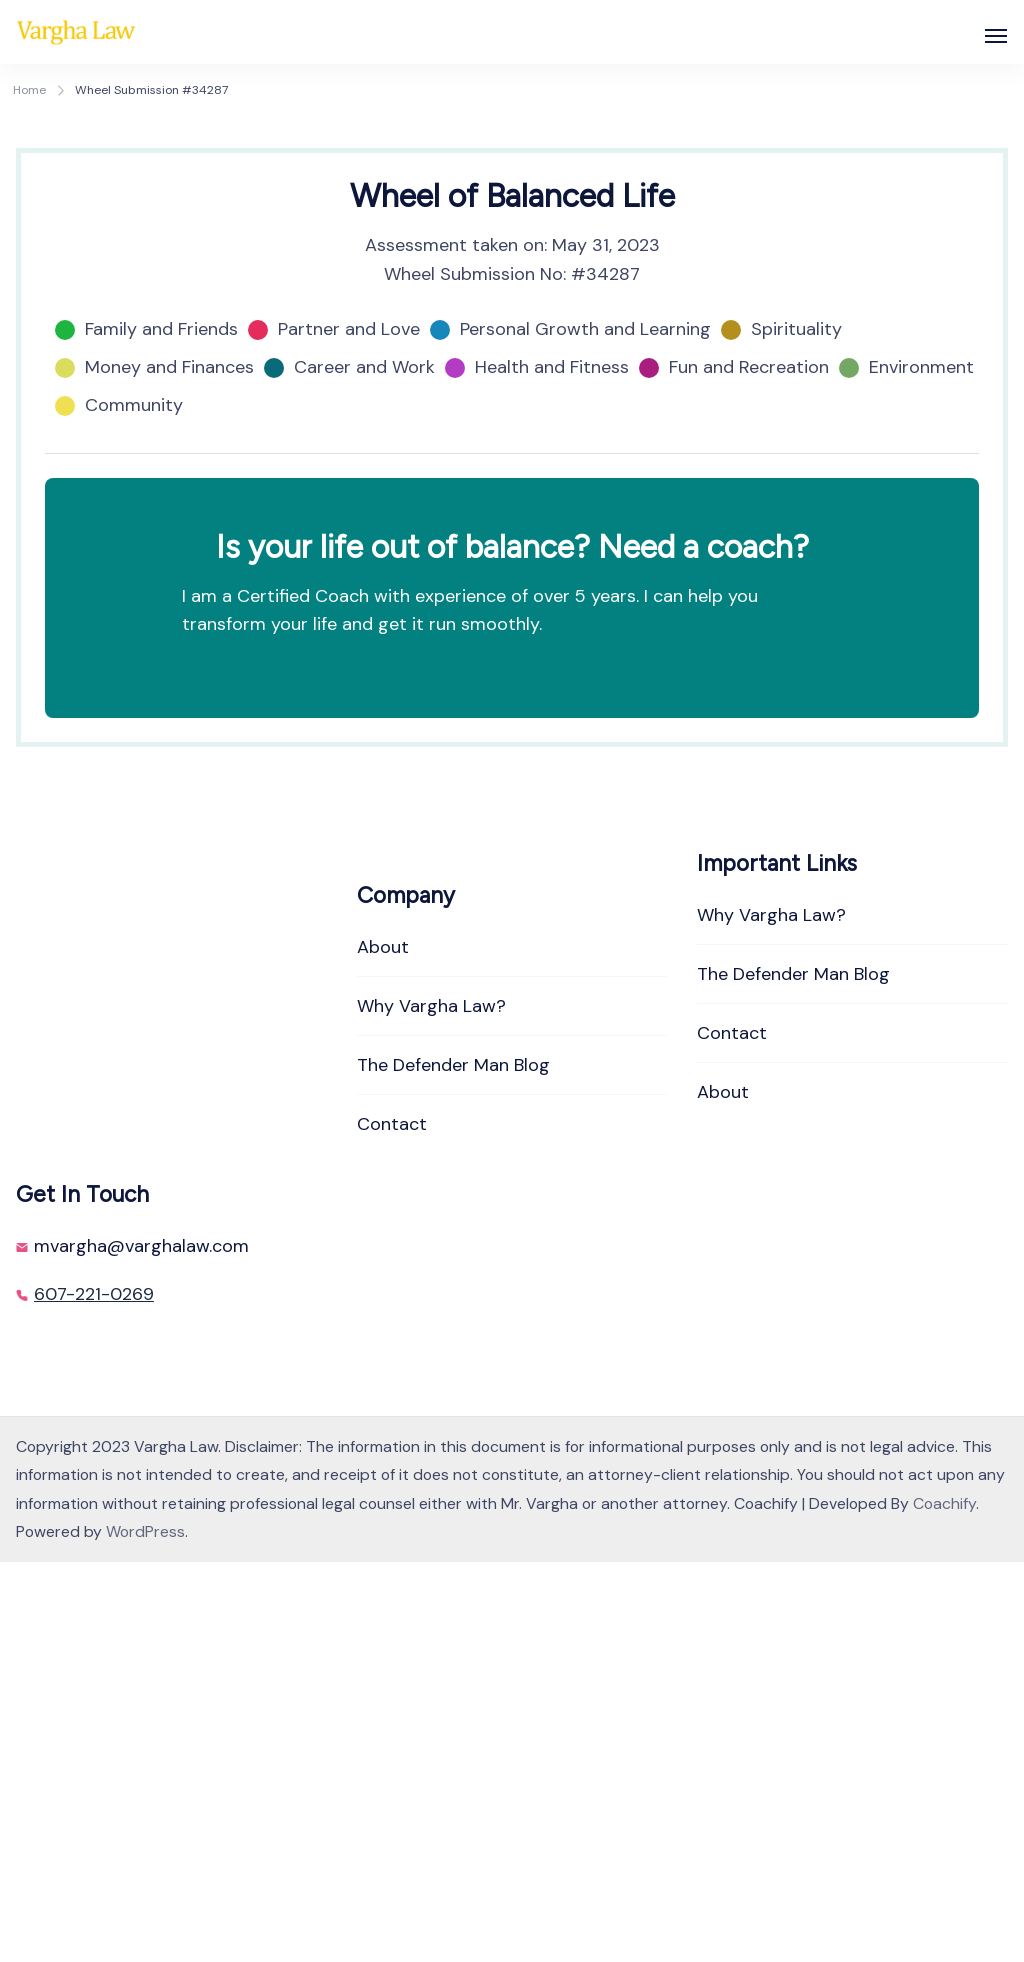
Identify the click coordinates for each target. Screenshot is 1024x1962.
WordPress (145, 1931)
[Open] (996, 36)
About (383, 1347)
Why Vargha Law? (431, 1406)
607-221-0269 (94, 1694)
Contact (392, 1524)
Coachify (944, 1903)
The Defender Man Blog (453, 1465)
